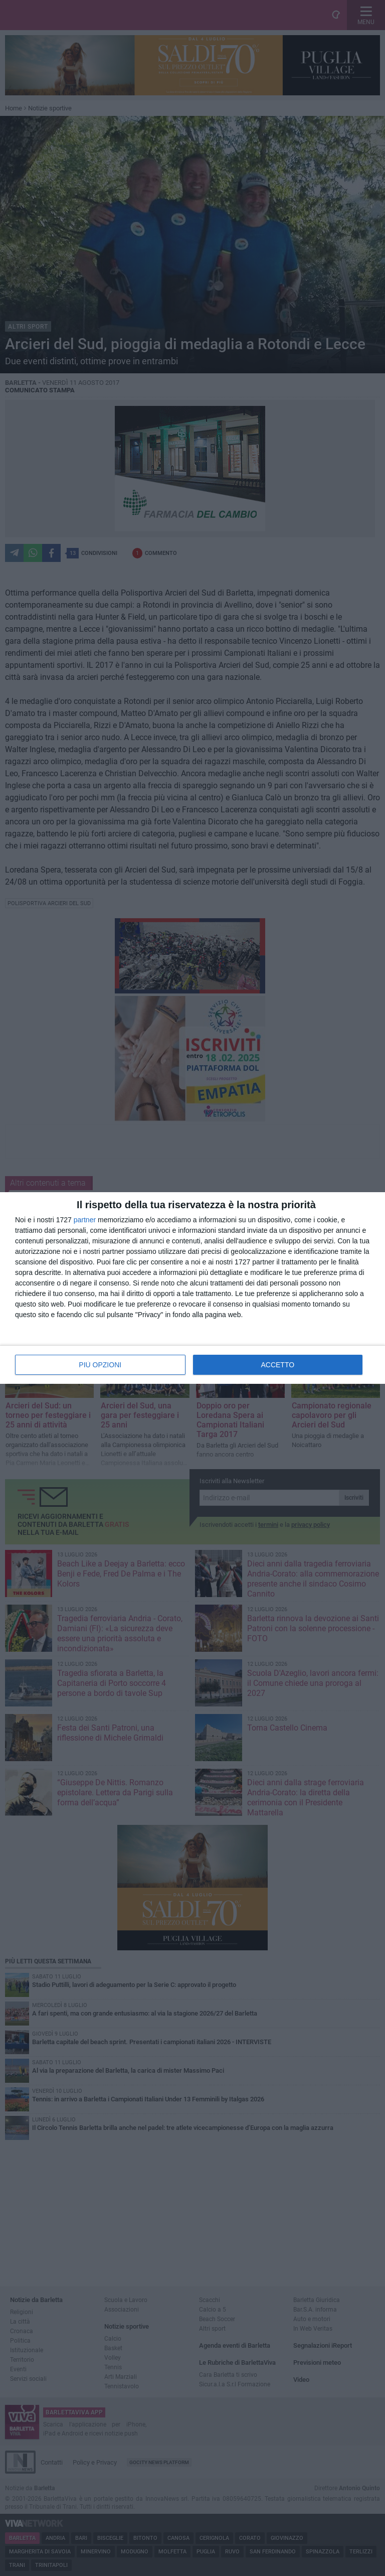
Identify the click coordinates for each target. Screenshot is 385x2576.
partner (85, 1219)
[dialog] (192, 1288)
